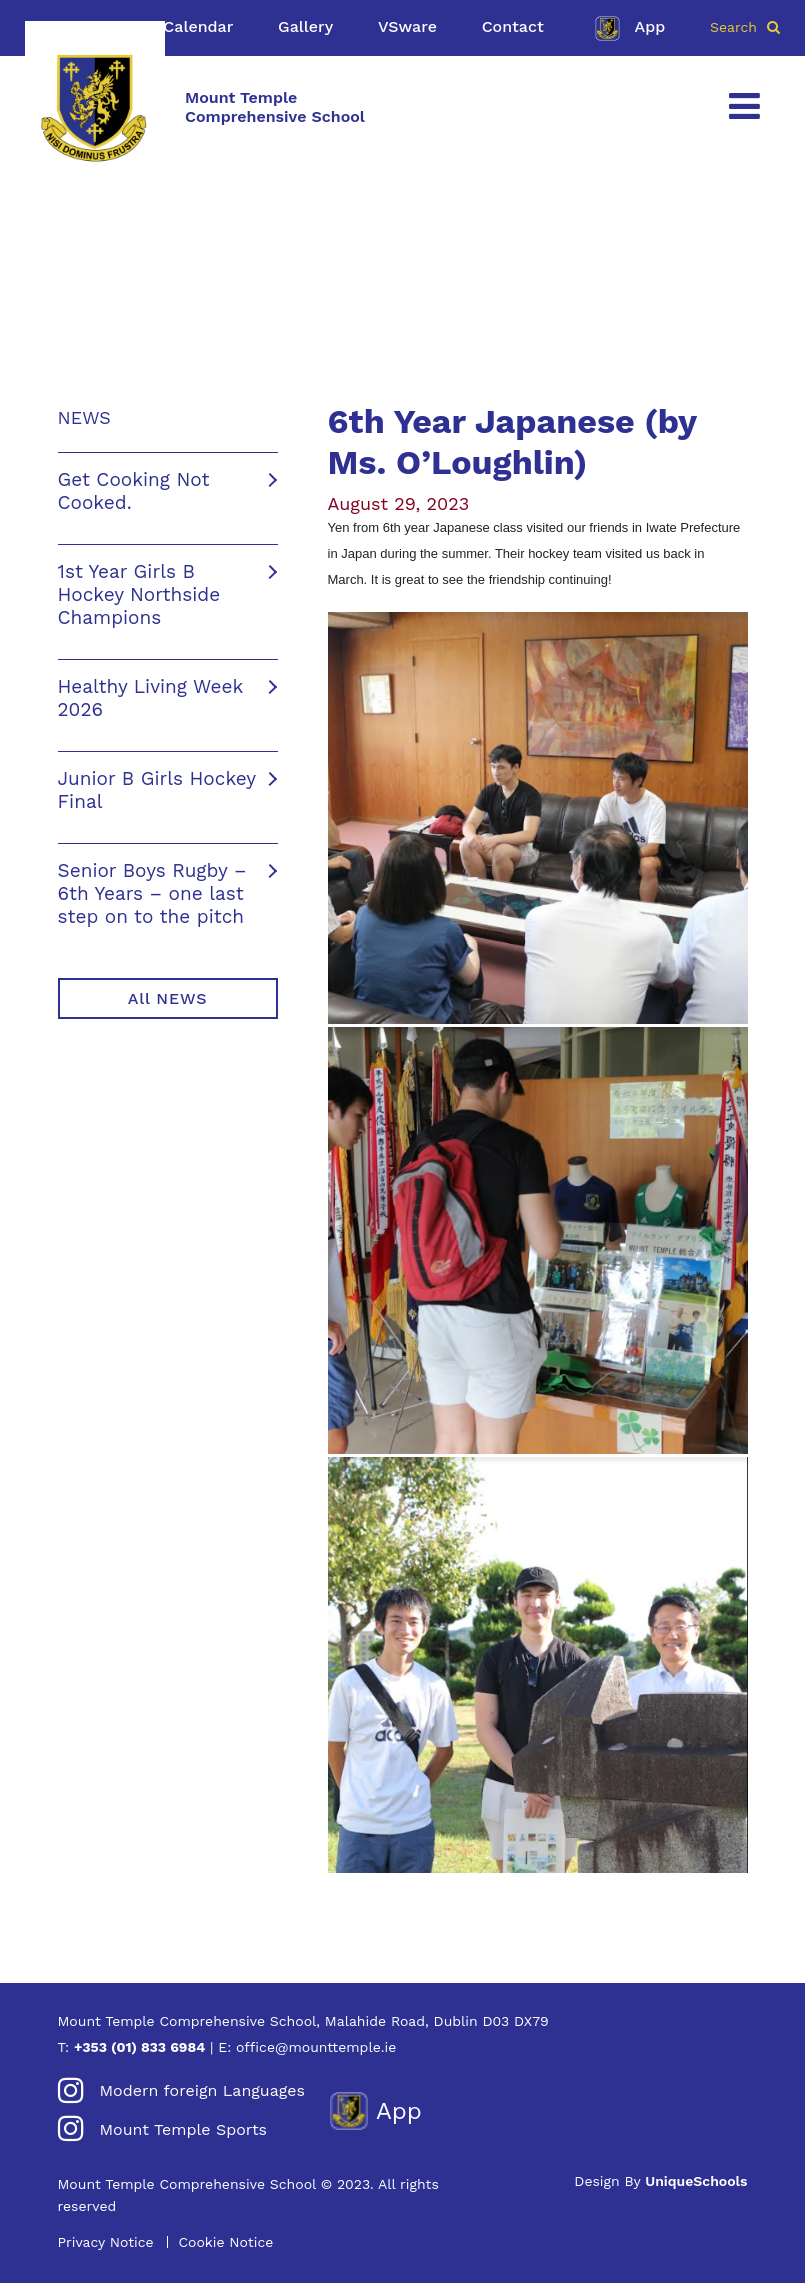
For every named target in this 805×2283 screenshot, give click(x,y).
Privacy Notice (106, 2242)
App (627, 28)
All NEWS (167, 998)
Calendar (198, 26)
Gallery (305, 26)
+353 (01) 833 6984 (139, 2047)
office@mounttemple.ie (316, 2047)
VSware (407, 26)
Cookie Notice (225, 2242)
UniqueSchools (696, 2181)
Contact (513, 26)
